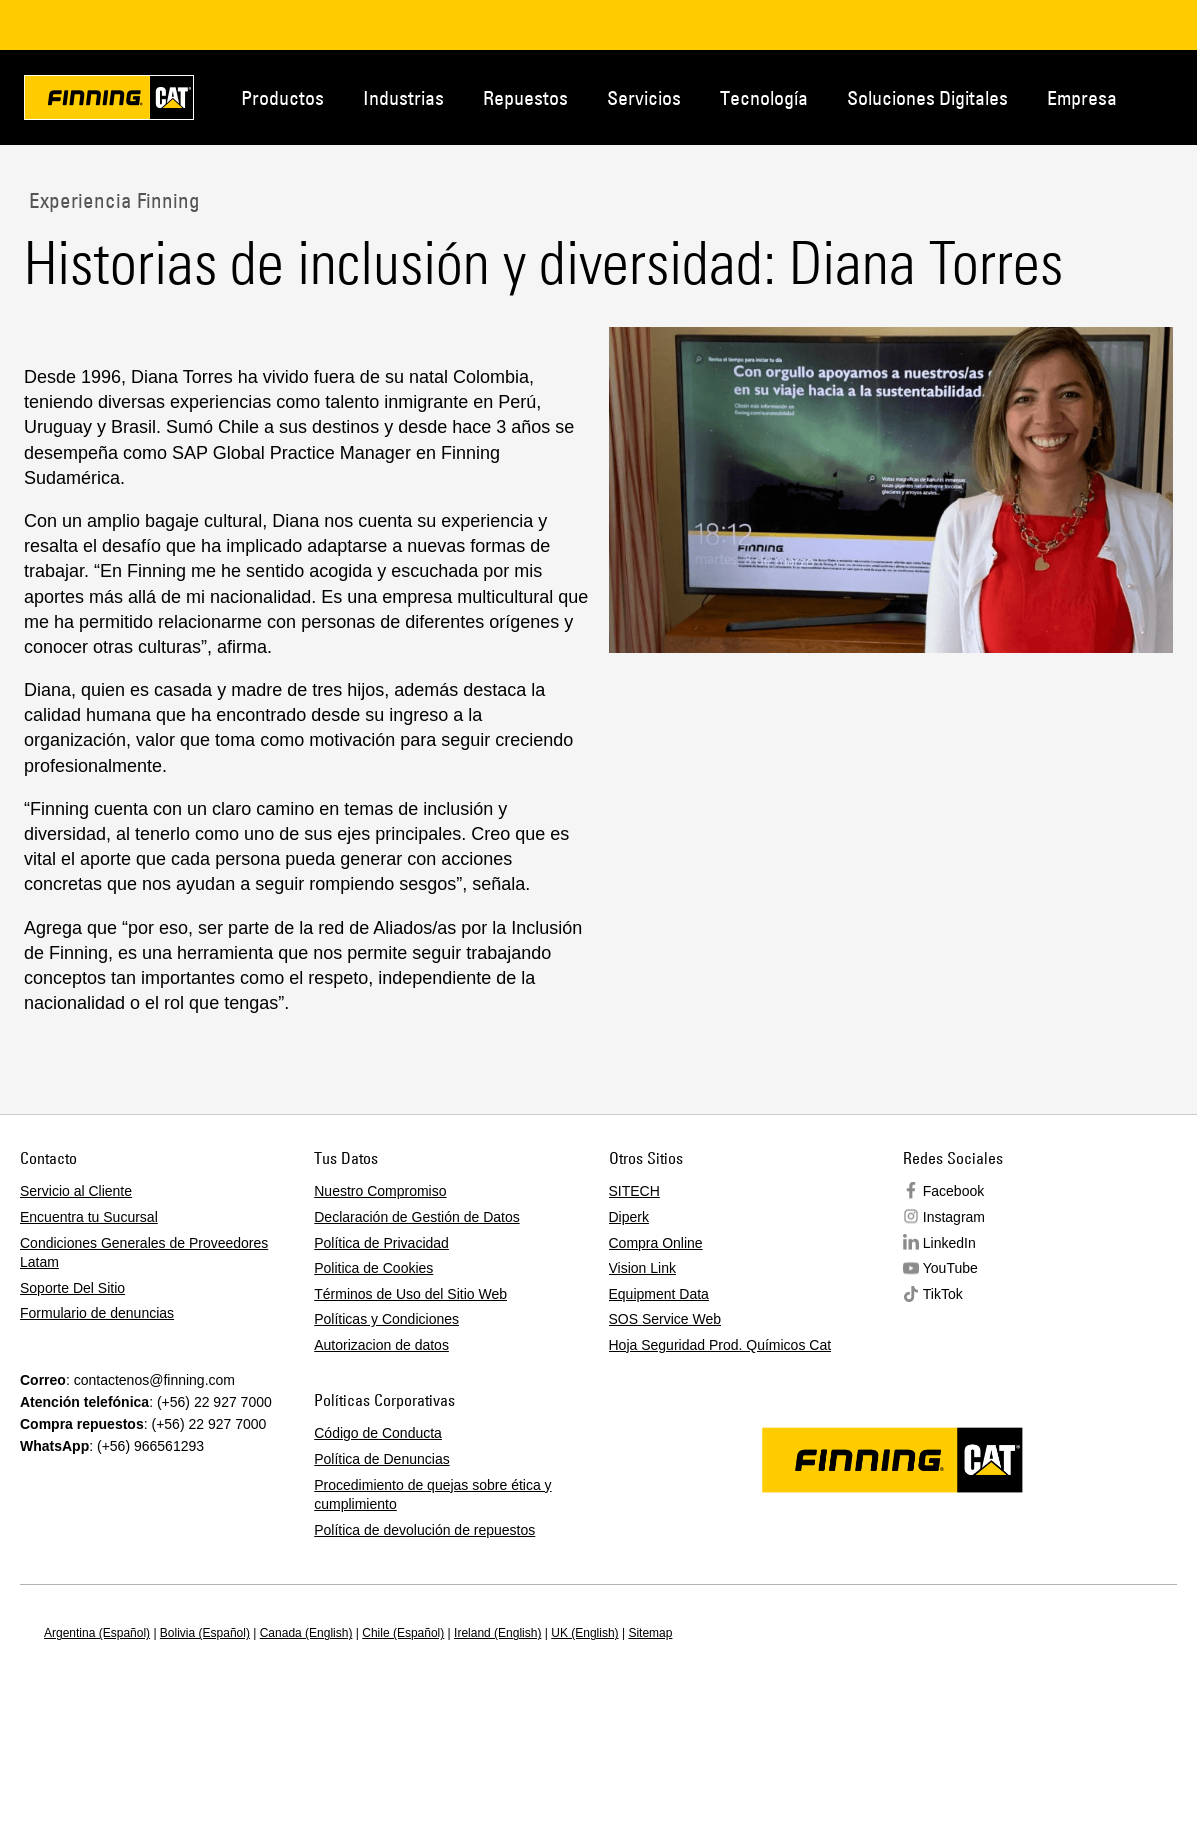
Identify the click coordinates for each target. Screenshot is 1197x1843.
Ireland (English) (497, 1633)
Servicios (644, 97)
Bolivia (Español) (205, 1633)
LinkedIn (949, 1243)
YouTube (950, 1268)
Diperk (629, 1217)
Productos (282, 97)
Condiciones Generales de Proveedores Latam (144, 1253)
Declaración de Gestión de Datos (416, 1217)
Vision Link (642, 1268)
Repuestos (525, 97)
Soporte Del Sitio (72, 1288)
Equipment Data (659, 1294)
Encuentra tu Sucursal (89, 1217)
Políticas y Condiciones (386, 1319)
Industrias (403, 97)
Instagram (954, 1217)
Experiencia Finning (112, 200)
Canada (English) (306, 1633)
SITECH (634, 1191)
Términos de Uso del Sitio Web (410, 1294)
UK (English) (584, 1633)
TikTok (943, 1294)
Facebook (953, 1191)
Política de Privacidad (381, 1243)
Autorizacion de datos (381, 1345)
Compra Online (656, 1243)
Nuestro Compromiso (380, 1191)
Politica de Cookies (373, 1268)
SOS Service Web (665, 1319)
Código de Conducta (378, 1433)
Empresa (1082, 97)
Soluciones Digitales (927, 97)
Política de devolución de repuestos (424, 1530)
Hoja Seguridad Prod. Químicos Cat (720, 1345)
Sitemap (650, 1633)
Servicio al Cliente (76, 1191)
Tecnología (764, 97)
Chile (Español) (403, 1633)
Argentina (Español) (97, 1633)
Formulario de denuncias (97, 1313)
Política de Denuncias (381, 1459)
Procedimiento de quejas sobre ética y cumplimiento (432, 1495)
